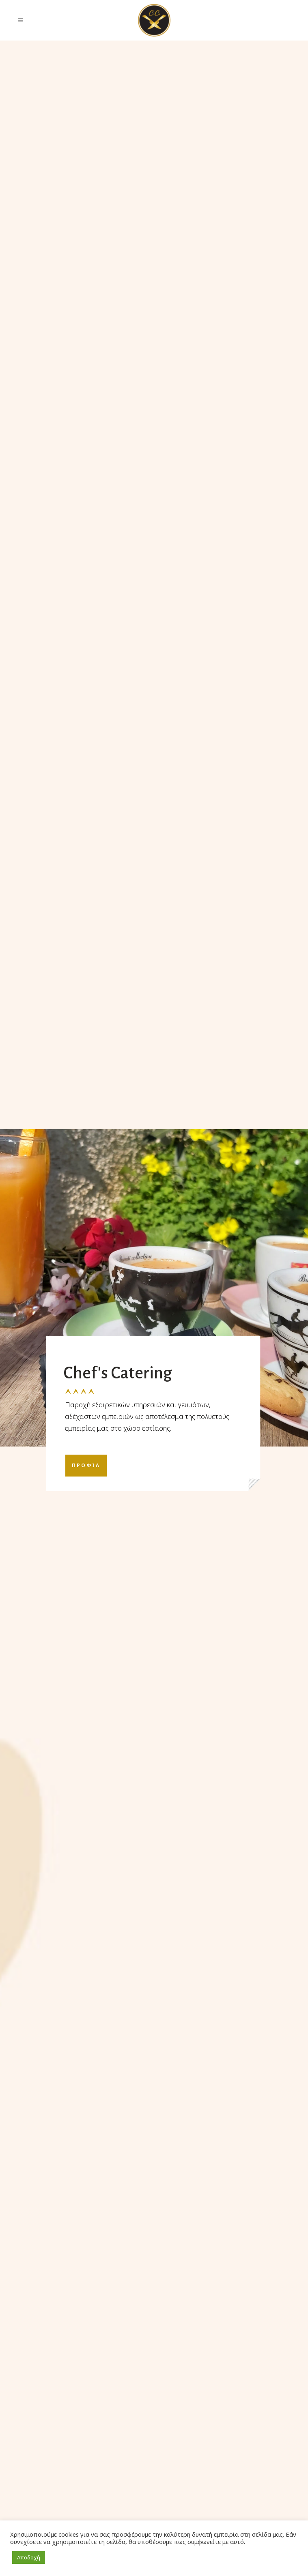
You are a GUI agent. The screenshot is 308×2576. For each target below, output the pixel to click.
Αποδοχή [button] (28, 2557)
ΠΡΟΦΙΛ (86, 1465)
